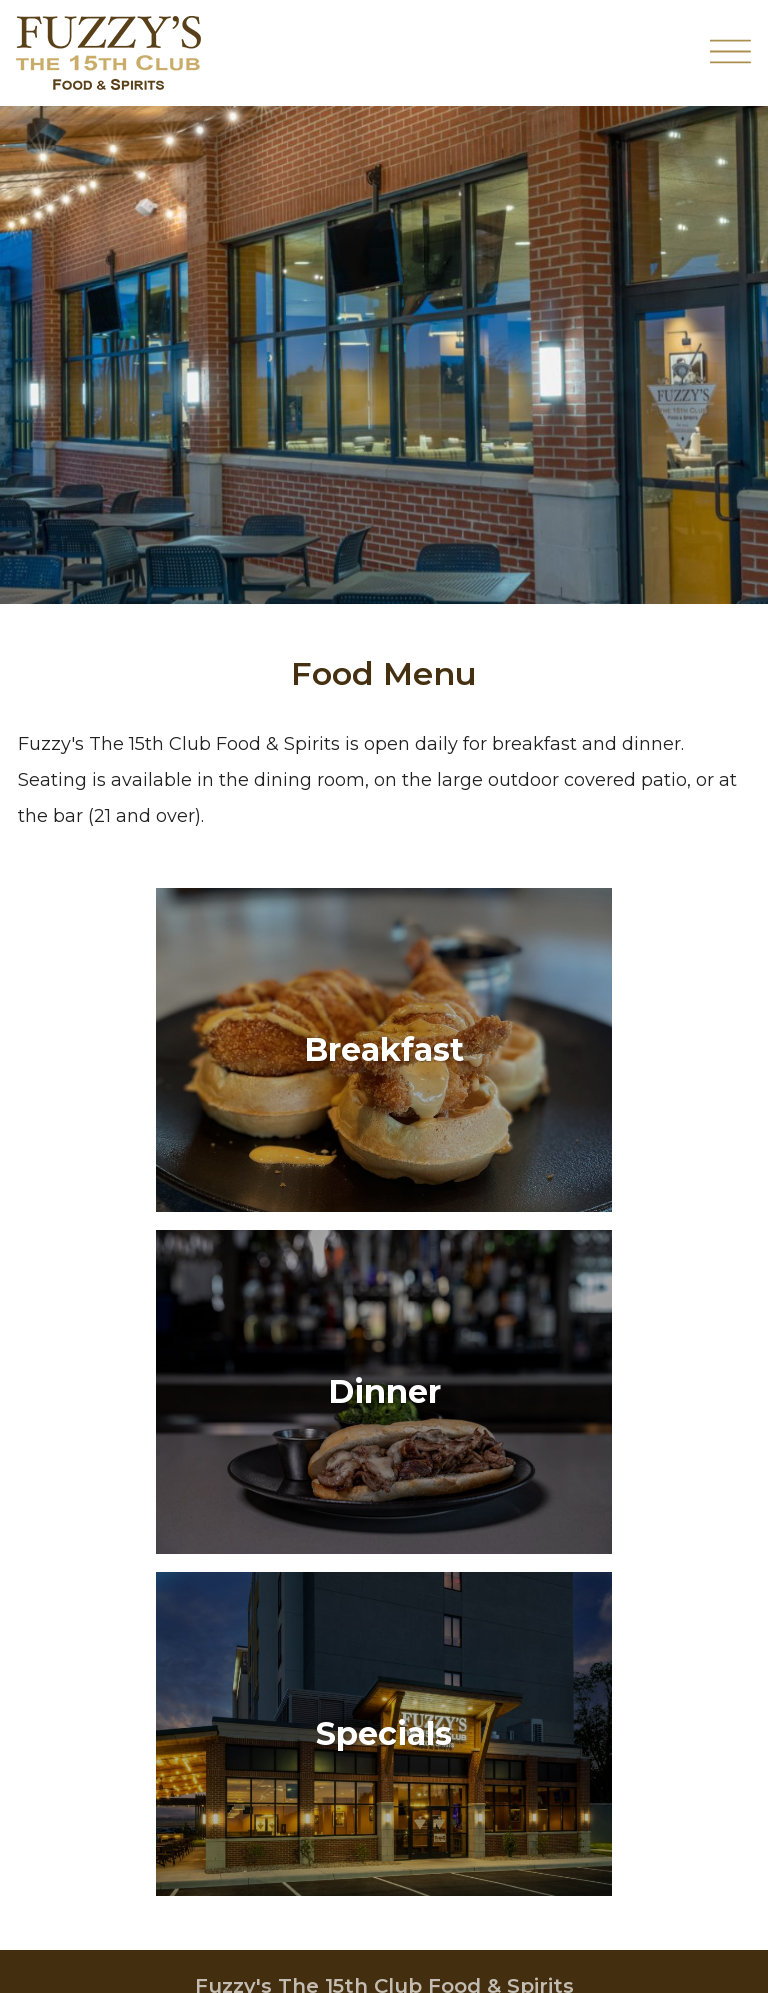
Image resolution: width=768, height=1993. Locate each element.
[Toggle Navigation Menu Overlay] (731, 53)
